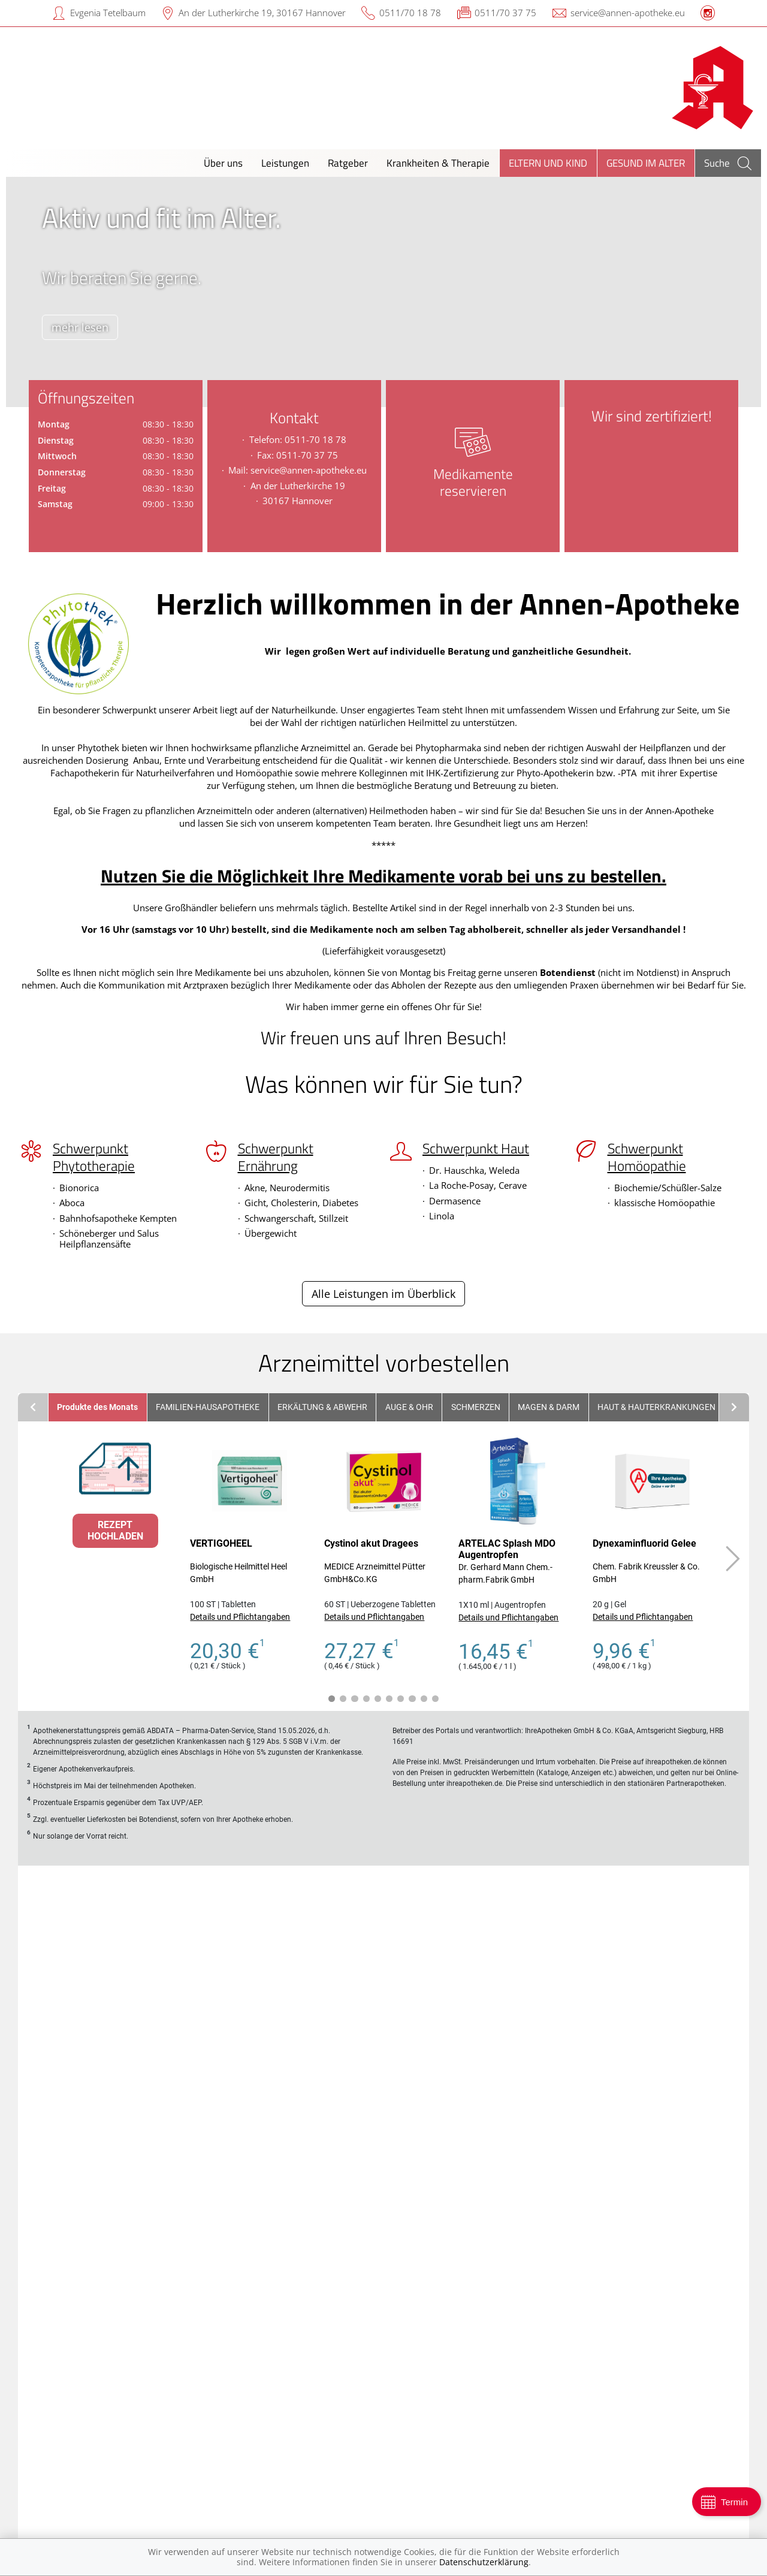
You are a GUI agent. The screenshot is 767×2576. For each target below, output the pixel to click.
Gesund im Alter (645, 163)
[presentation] (22, 294)
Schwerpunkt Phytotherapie (94, 1157)
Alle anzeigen (61, 2238)
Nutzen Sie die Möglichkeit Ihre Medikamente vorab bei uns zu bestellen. (383, 876)
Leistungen (285, 163)
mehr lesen (86, 327)
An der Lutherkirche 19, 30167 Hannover (262, 13)
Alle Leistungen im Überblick (383, 1294)
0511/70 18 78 (410, 13)
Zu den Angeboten (383, 2233)
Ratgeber (348, 163)
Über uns (223, 163)
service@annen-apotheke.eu (627, 13)
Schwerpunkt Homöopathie (647, 1157)
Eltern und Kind (548, 163)
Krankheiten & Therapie (438, 163)
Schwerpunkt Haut (475, 1148)
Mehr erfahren (572, 2263)
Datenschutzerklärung (484, 2562)
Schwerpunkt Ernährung (275, 1157)
